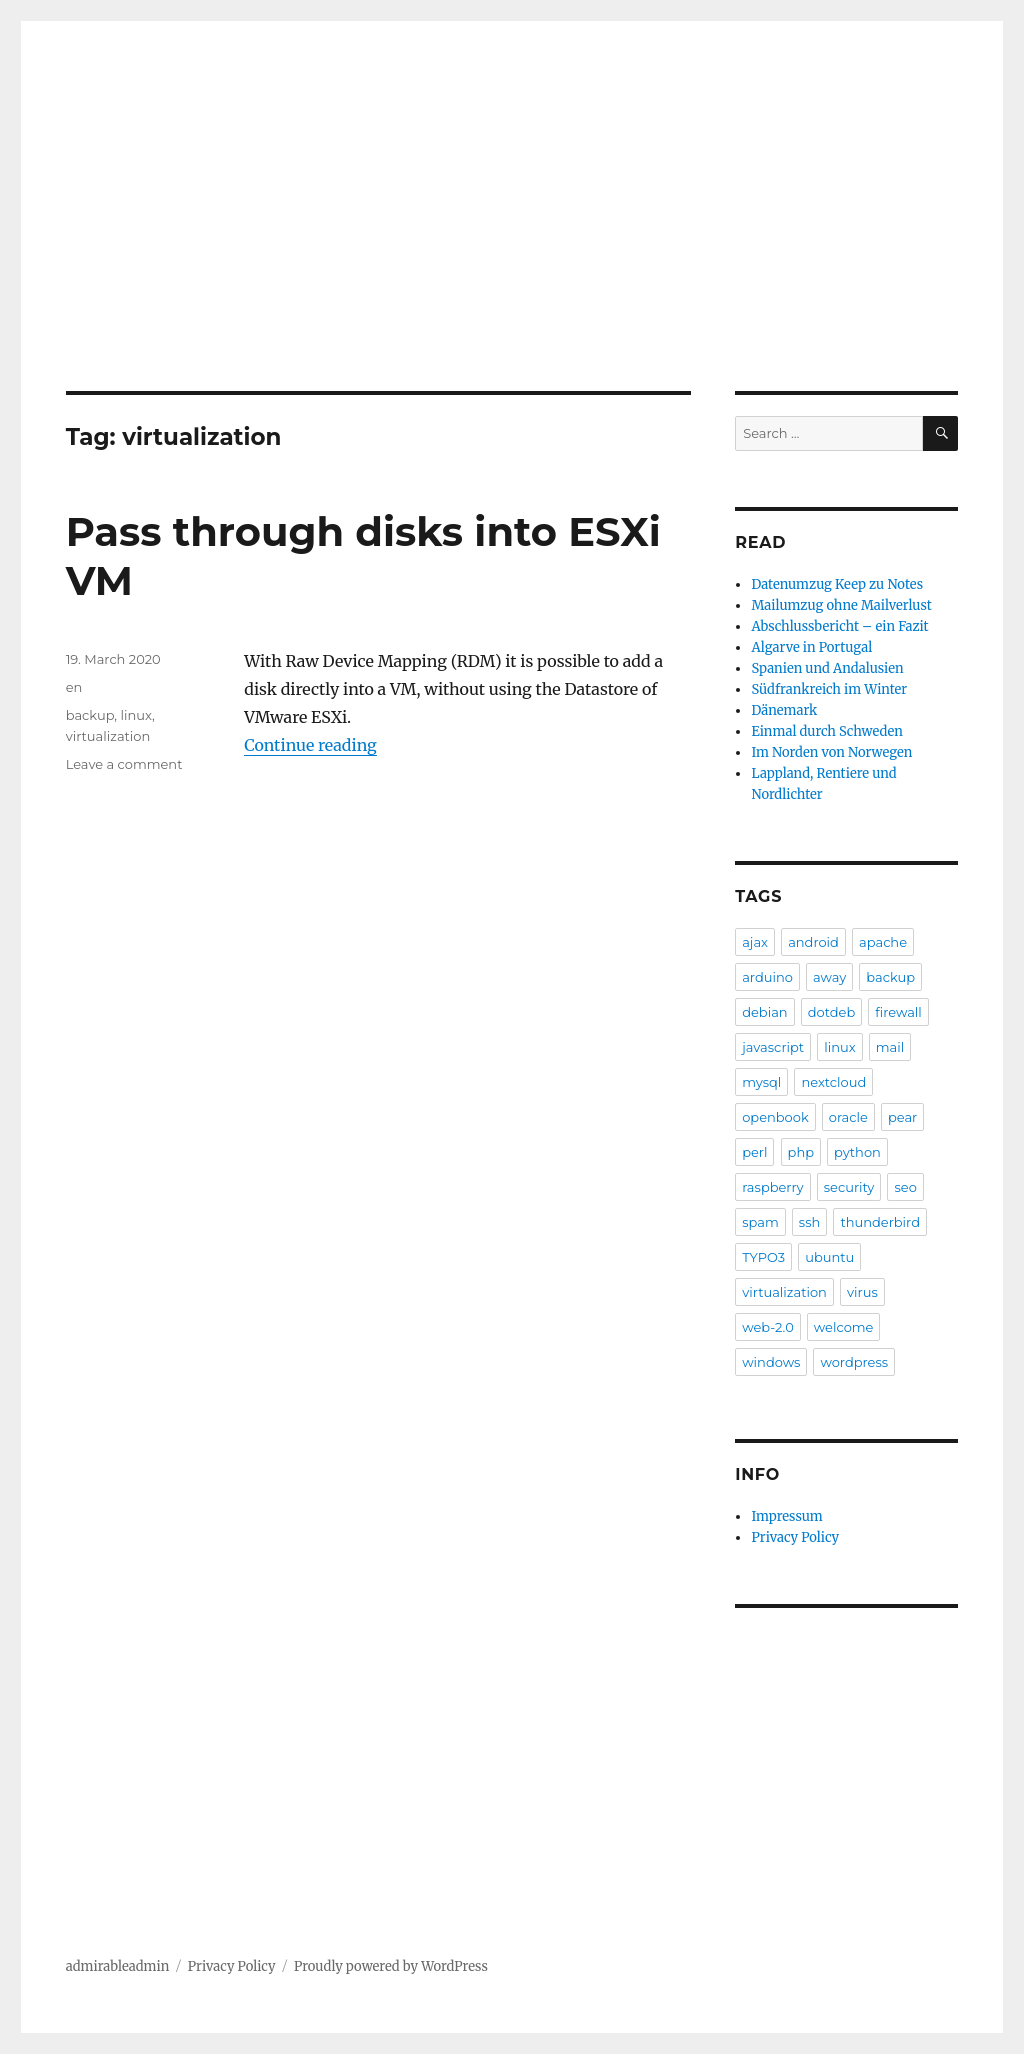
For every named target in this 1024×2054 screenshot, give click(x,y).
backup (90, 715)
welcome (844, 1327)
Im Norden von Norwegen (831, 752)
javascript (773, 1047)
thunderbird (880, 1222)
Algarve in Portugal (811, 647)
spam (760, 1222)
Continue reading (310, 745)
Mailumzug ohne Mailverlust (841, 605)
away (829, 977)
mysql (761, 1082)
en (74, 687)
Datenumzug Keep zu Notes (837, 584)
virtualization (108, 736)
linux (135, 715)
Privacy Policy (795, 1537)
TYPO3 (763, 1257)
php (801, 1152)
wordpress (854, 1362)
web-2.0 (768, 1327)
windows (771, 1362)
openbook (775, 1117)
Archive (329, 258)
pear (902, 1117)
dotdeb (831, 1012)
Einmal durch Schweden (826, 731)
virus (862, 1292)
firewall (898, 1012)
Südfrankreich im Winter (829, 689)
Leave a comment (124, 764)
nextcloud (833, 1082)
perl (754, 1152)
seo (905, 1187)
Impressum (786, 1516)
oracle (848, 1117)
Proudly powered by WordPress (391, 1966)
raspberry (772, 1187)
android (813, 942)
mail (890, 1047)
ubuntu (829, 1257)
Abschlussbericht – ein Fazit (839, 626)
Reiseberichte (216, 258)
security (849, 1187)
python (857, 1152)
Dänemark (784, 710)
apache (883, 942)
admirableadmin (217, 170)
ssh (809, 1222)
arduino (767, 977)
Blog (114, 258)
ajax (755, 942)
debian (764, 1012)
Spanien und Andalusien (827, 668)
